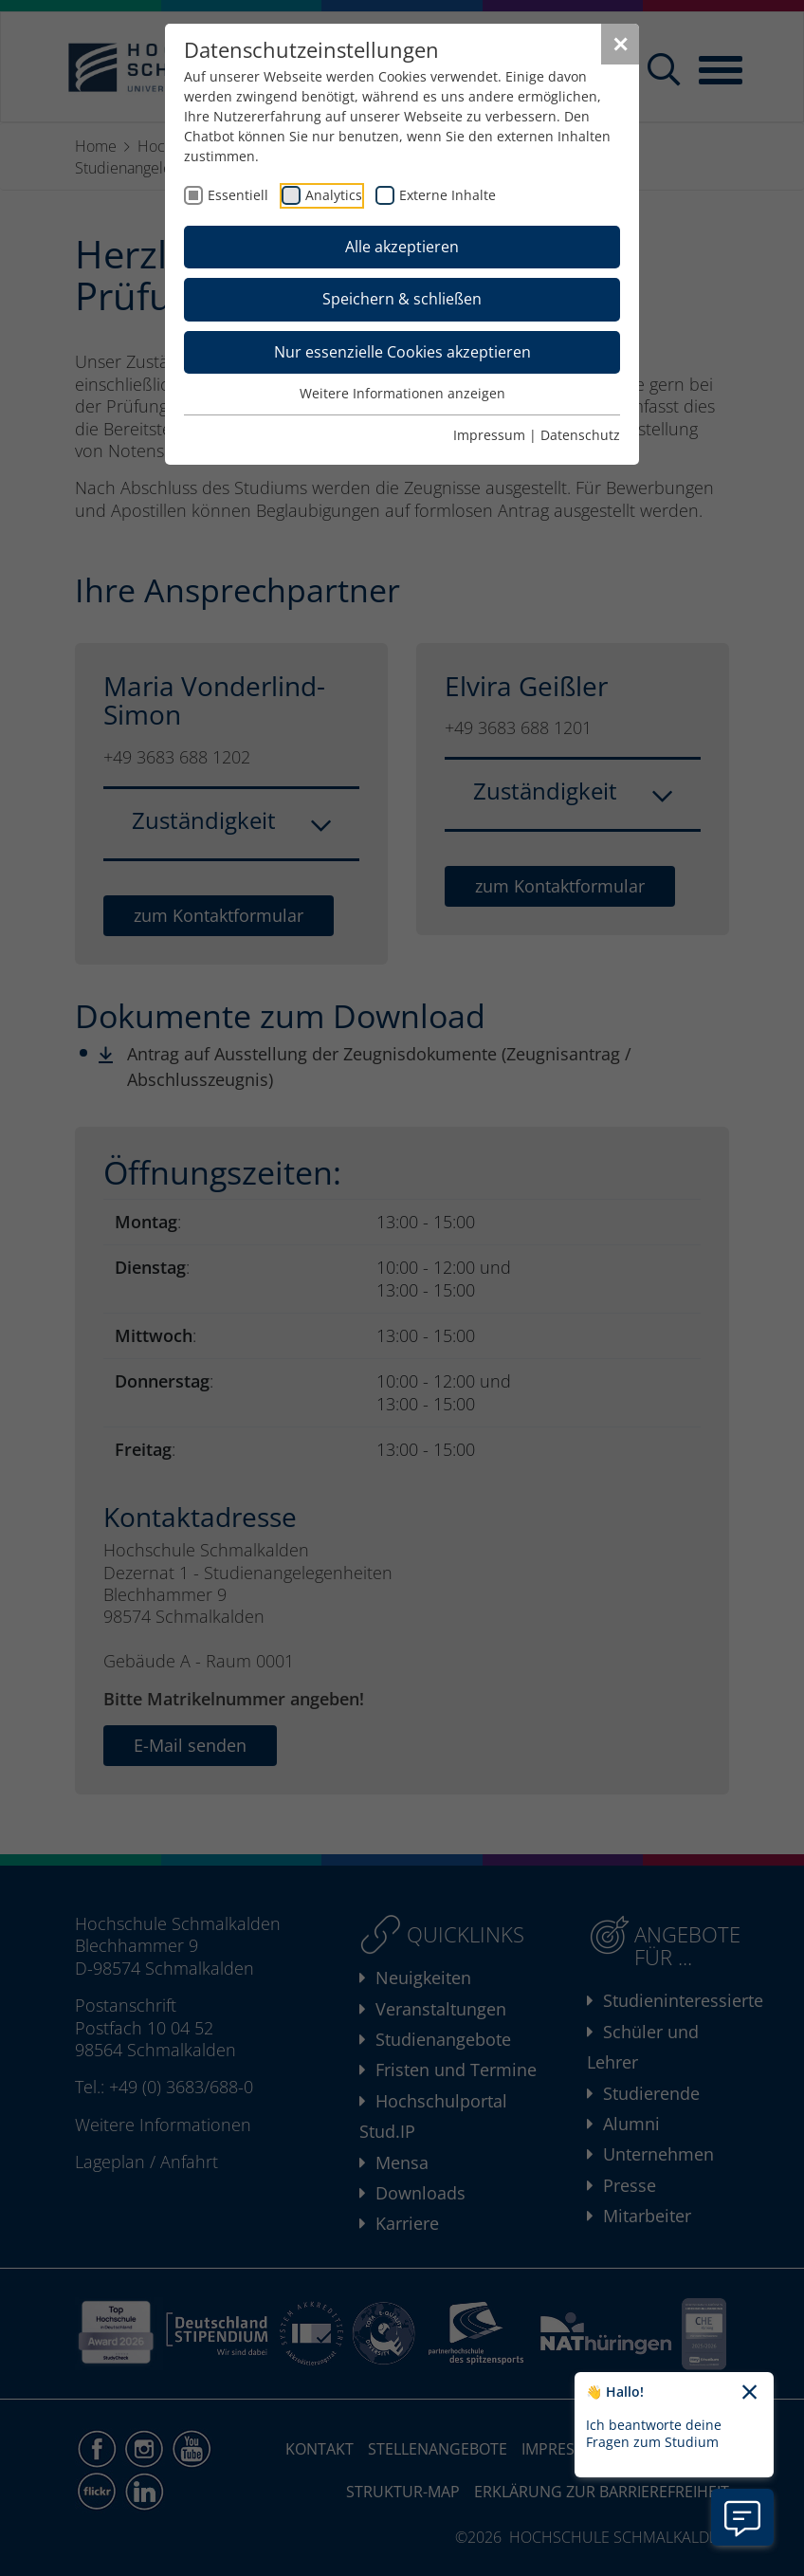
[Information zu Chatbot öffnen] (742, 2517)
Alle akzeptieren (402, 246)
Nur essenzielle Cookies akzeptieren (402, 351)
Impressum (489, 435)
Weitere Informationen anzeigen (402, 393)
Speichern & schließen (402, 298)
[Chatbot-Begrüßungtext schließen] (749, 2393)
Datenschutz (580, 435)
